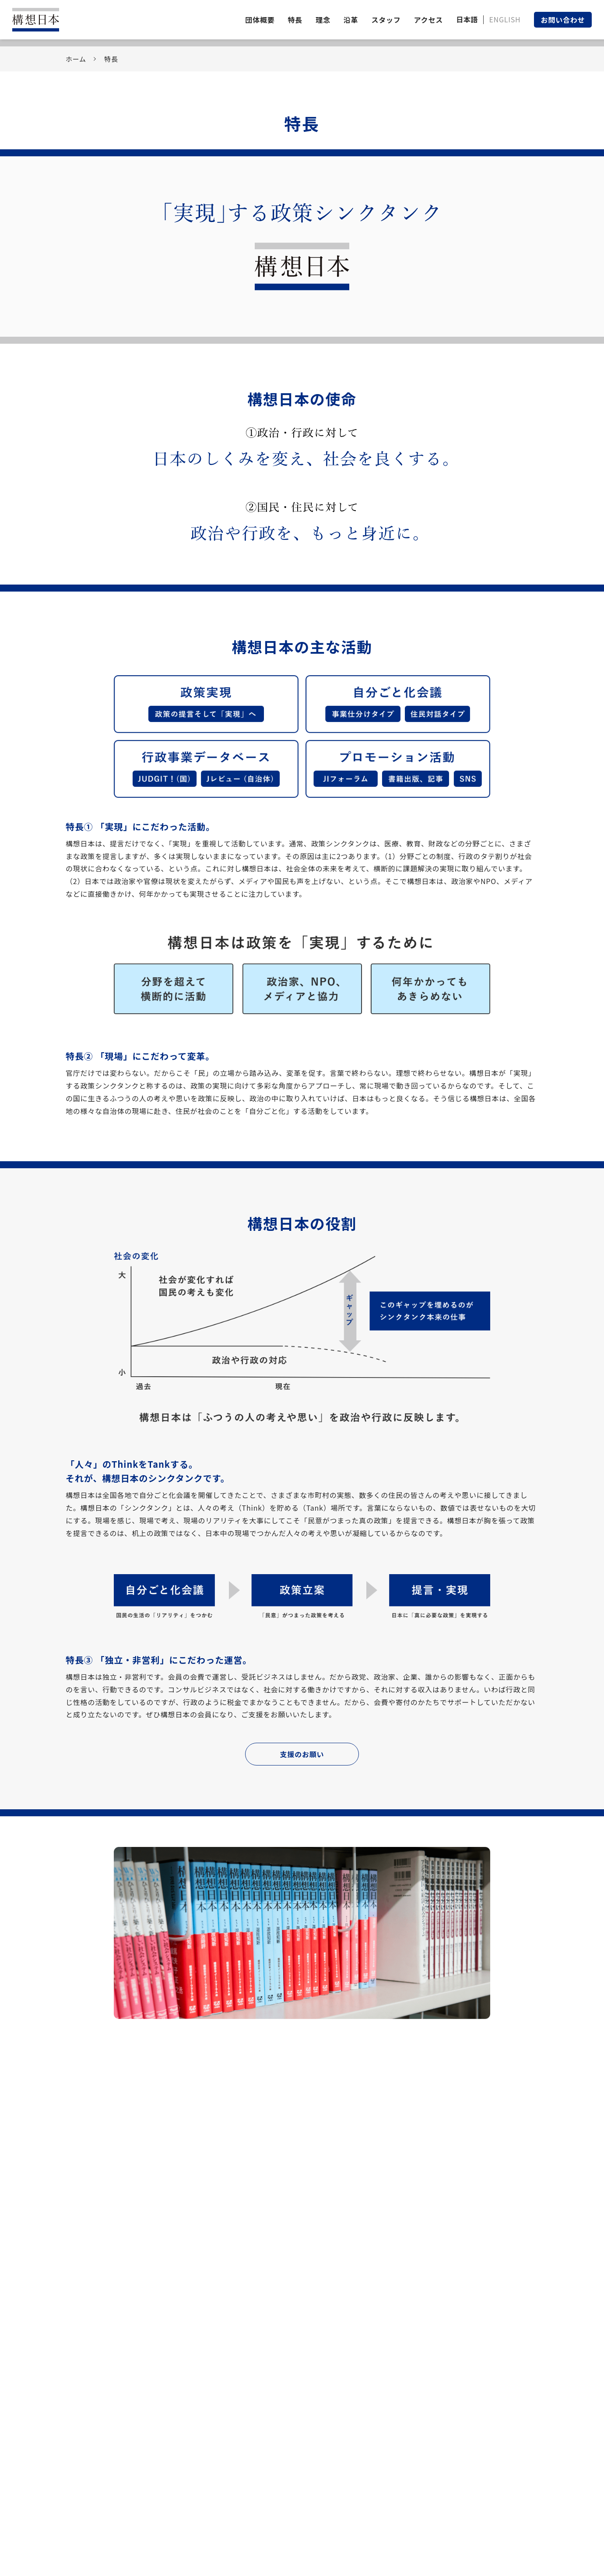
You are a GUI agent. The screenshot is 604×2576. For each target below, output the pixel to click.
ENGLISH (504, 19)
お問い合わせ (563, 19)
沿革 (351, 19)
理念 (323, 19)
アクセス (428, 19)
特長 (295, 19)
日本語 (467, 19)
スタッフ (385, 19)
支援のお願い (302, 1754)
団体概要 (259, 19)
